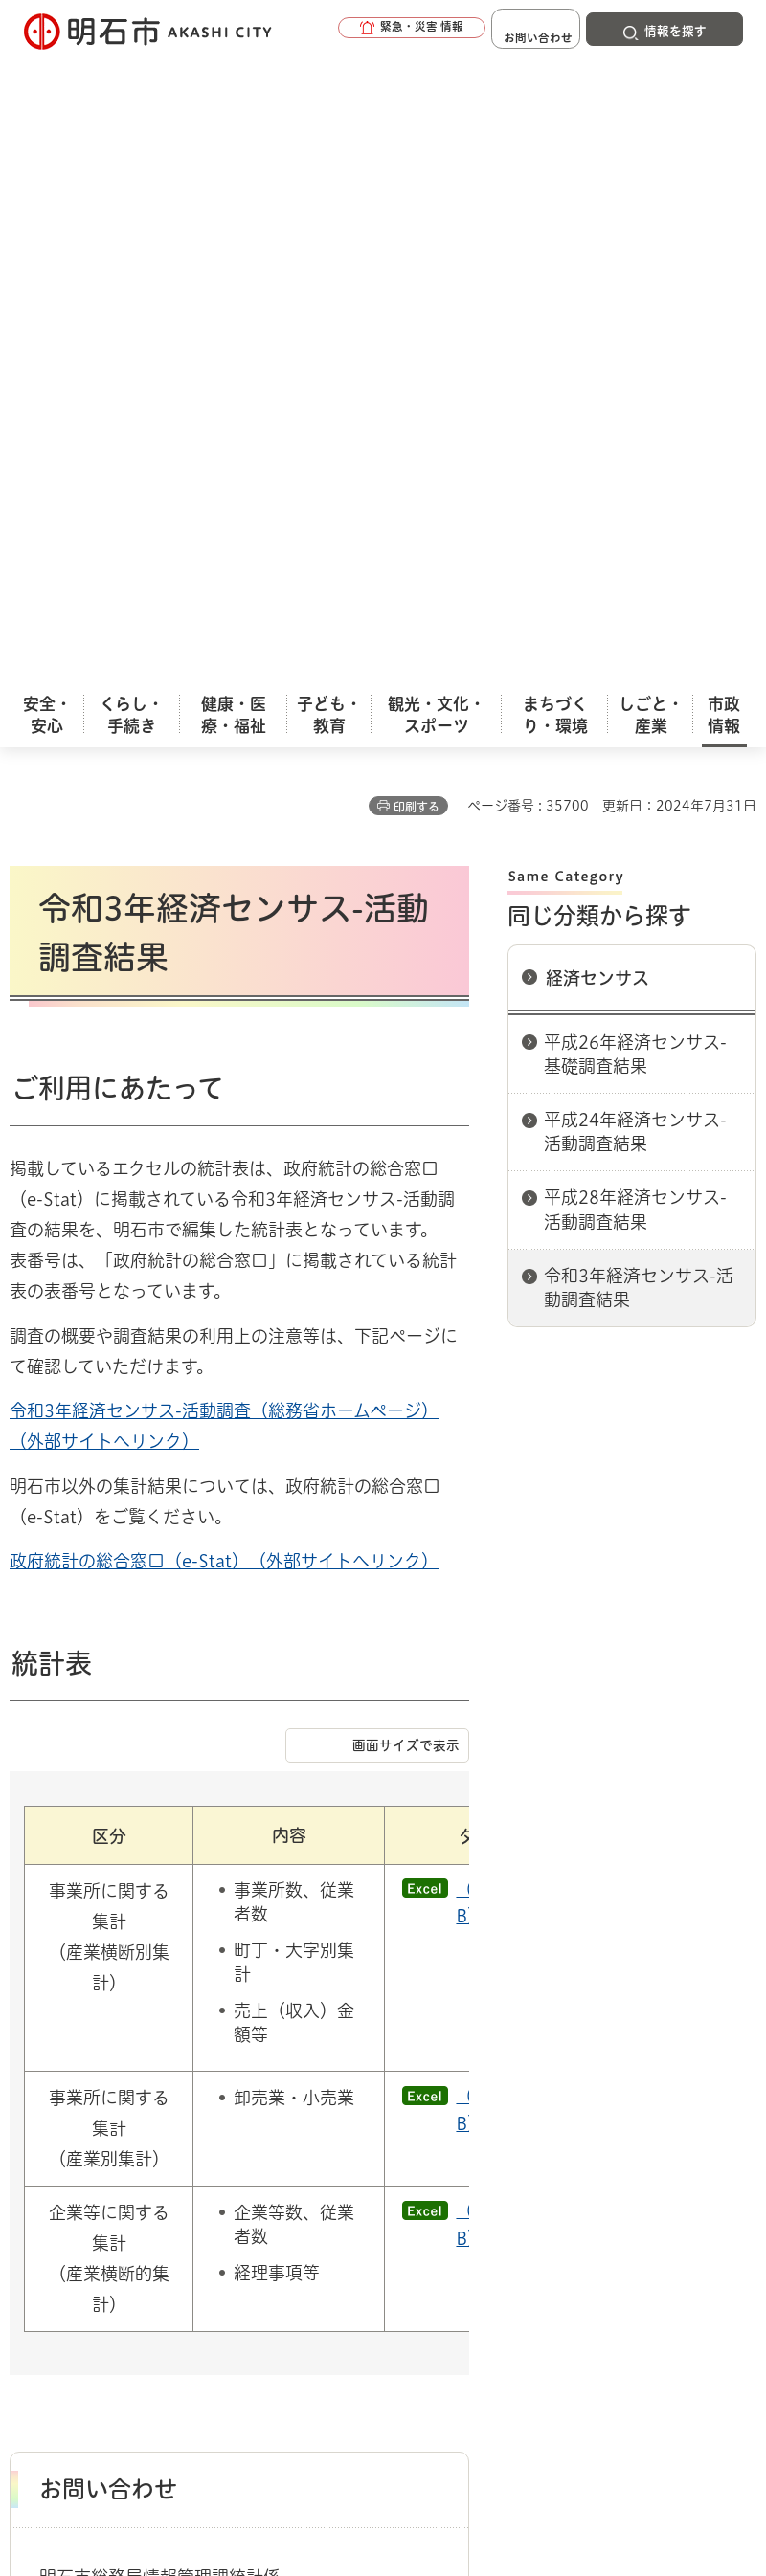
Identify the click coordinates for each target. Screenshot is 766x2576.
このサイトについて (168, 2161)
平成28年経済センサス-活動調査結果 (635, 559)
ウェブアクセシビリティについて (432, 2161)
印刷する (416, 157)
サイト (500, 2191)
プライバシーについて (175, 2191)
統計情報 (531, 2427)
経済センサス (597, 328)
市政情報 (92, 2093)
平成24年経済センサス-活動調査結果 (635, 481)
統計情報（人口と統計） (208, 2093)
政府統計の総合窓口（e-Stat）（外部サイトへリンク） (224, 911)
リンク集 (363, 2191)
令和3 (32, 760)
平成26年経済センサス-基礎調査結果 (635, 404)
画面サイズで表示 (406, 1095)
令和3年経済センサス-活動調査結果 (638, 637)
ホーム (29, 2093)
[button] (364, 30)
